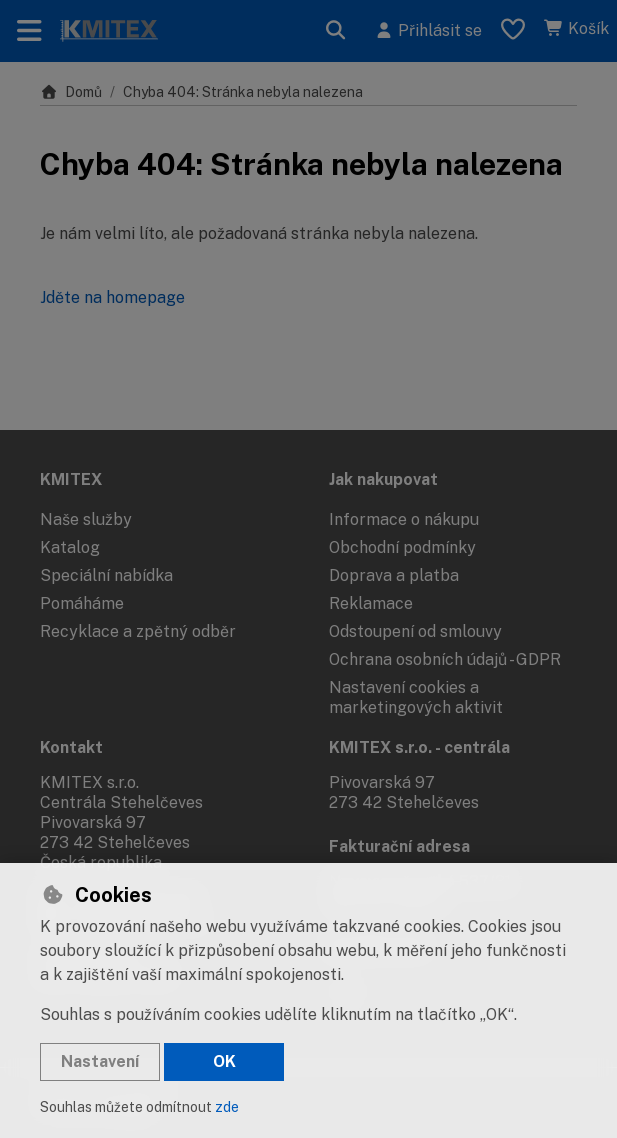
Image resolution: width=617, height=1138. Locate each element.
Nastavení (100, 1061)
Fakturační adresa (399, 846)
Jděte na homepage (112, 297)
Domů (71, 92)
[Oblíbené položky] (513, 31)
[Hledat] (336, 31)
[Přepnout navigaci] (29, 31)
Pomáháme (82, 603)
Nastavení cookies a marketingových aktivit (416, 697)
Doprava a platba (394, 575)
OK (224, 1061)
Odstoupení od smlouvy (415, 631)
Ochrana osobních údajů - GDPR (445, 659)
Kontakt (71, 747)
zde (227, 1107)
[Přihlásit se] (428, 31)
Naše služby (86, 519)
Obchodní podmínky (402, 547)
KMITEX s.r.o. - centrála (419, 747)
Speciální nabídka (106, 575)
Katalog (70, 547)
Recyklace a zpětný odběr (138, 631)
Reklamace (371, 603)
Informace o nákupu (404, 519)
